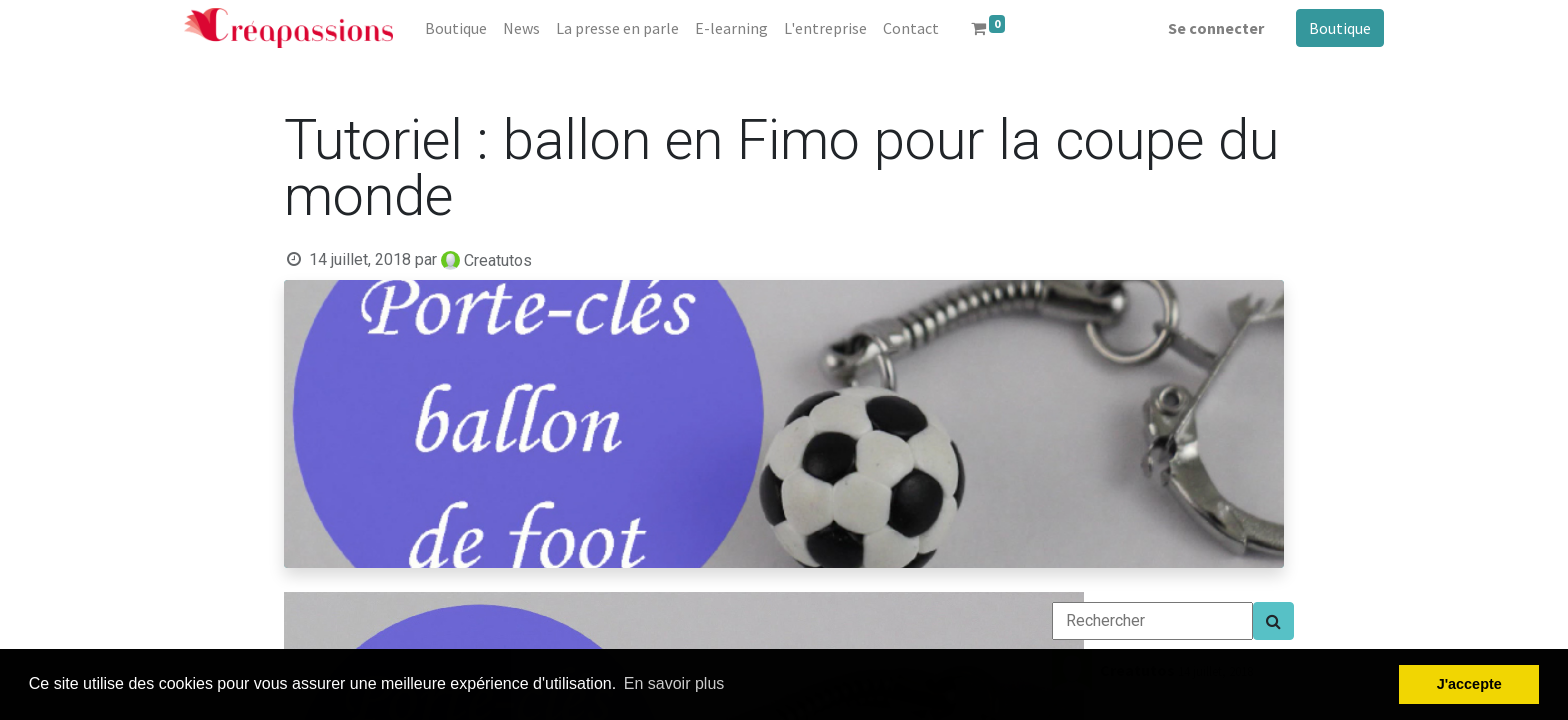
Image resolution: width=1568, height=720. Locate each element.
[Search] (1273, 621)
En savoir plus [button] (674, 683)
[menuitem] (456, 28)
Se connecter (1216, 28)
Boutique (1340, 28)
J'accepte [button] (1469, 684)
